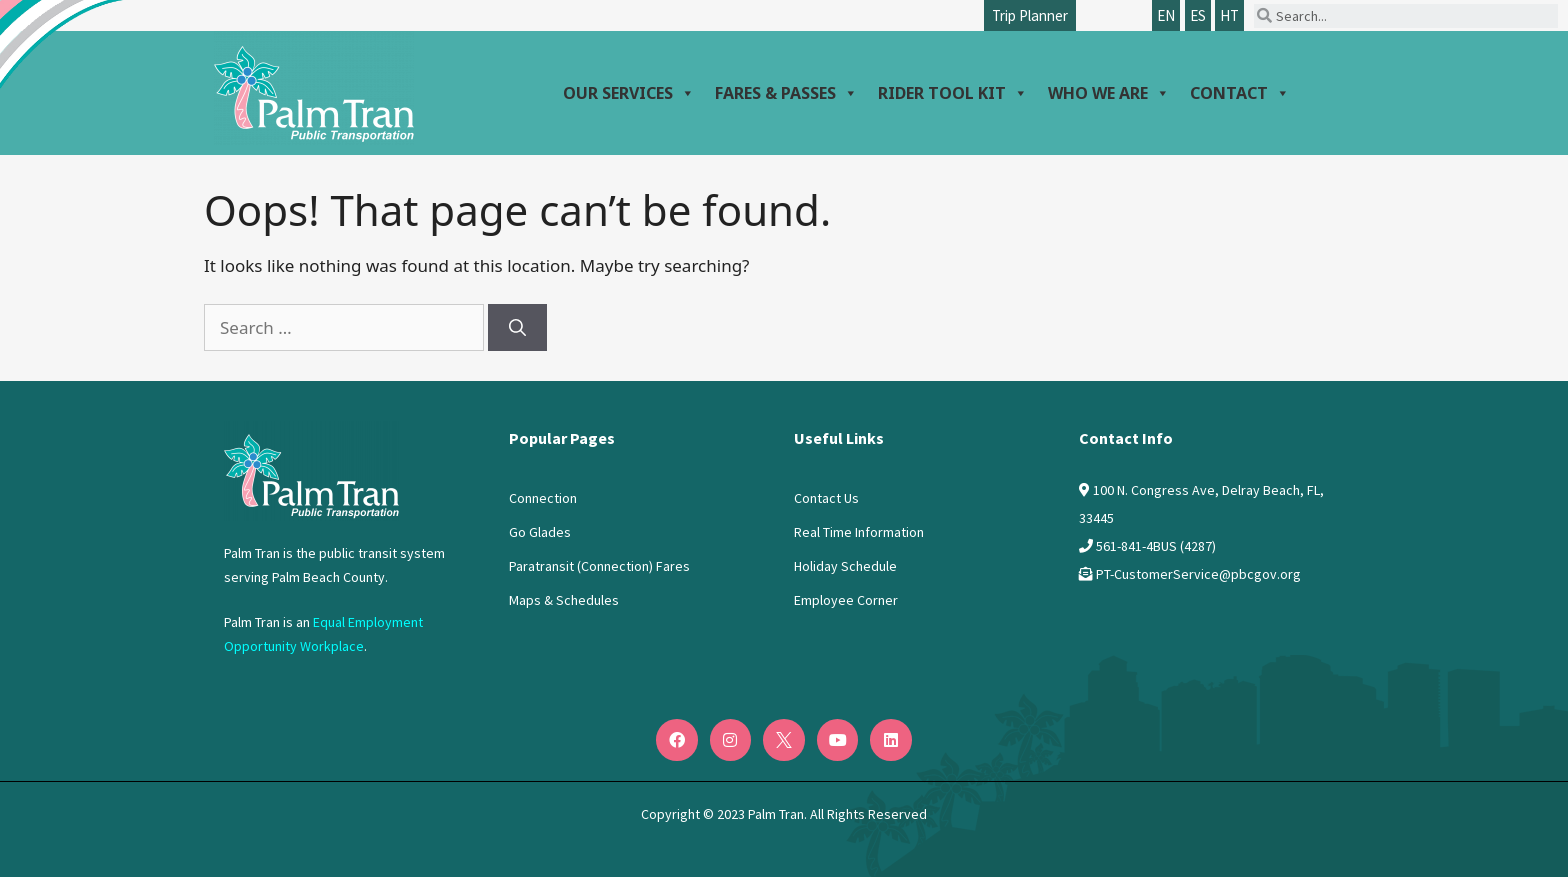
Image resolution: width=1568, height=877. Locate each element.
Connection (543, 498)
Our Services (629, 93)
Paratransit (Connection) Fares (599, 566)
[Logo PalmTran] (311, 471)
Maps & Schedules (564, 600)
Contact (1240, 93)
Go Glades (540, 532)
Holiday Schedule (845, 566)
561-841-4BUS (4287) (1156, 546)
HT (1229, 15)
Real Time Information (859, 532)
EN (1166, 15)
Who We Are (1109, 93)
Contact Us (826, 498)
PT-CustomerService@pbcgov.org (1198, 574)
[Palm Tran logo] (314, 88)
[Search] (517, 328)
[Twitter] (784, 740)
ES (1198, 15)
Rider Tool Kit (953, 93)
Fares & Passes (786, 93)
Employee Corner (846, 600)
